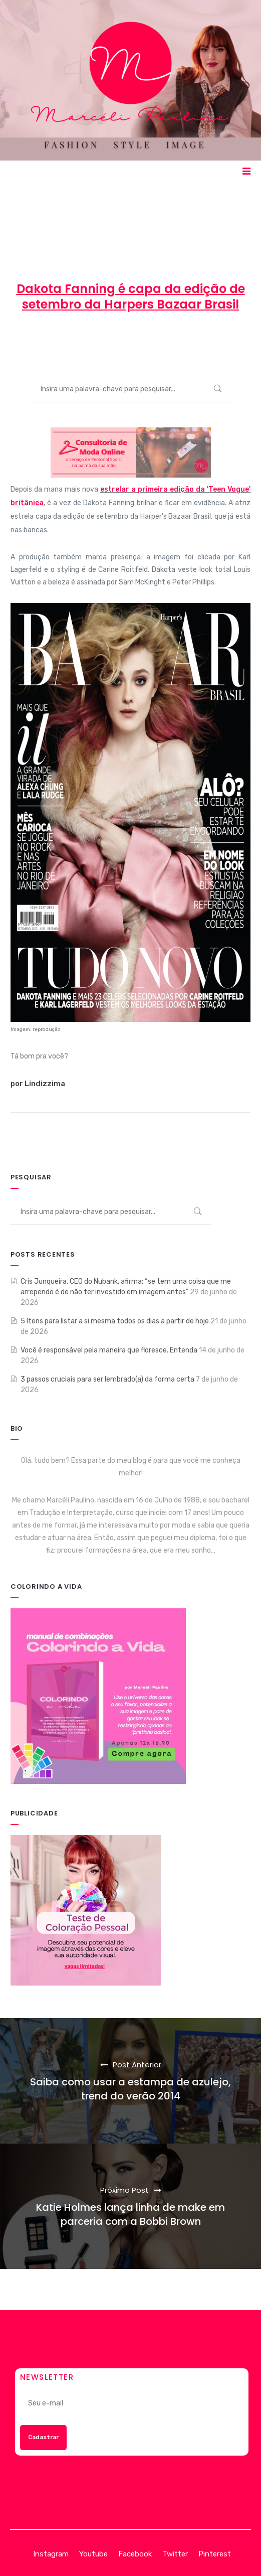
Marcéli (45, 341)
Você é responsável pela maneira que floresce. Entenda (109, 1350)
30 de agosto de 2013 (114, 341)
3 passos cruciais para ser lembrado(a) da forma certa (107, 1379)
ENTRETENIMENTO (204, 341)
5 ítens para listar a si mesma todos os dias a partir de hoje (115, 1321)
